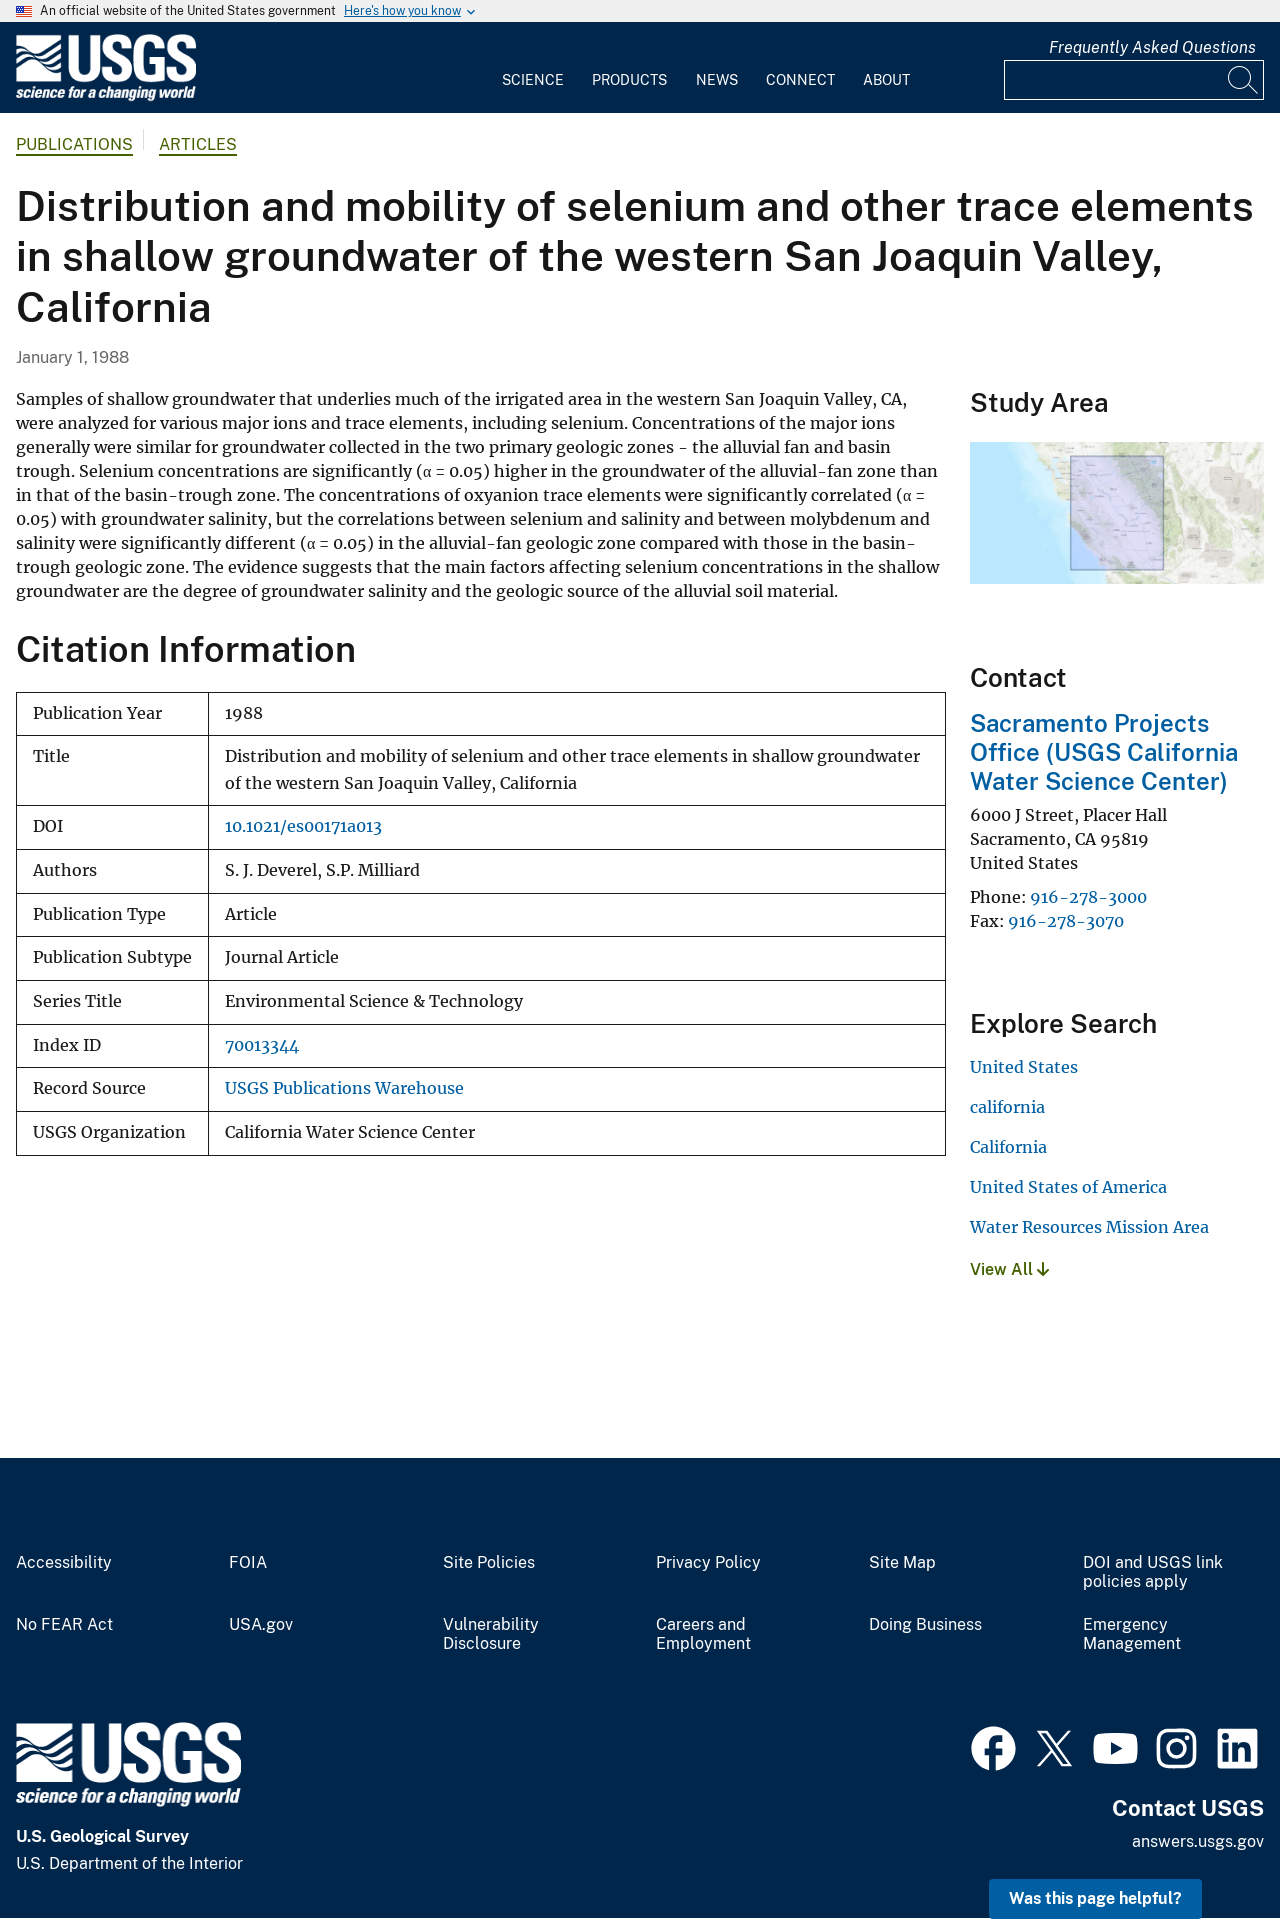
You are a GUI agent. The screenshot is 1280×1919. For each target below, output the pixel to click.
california (1007, 1107)
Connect (800, 80)
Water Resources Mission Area (1089, 1227)
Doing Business (925, 1625)
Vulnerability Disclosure (491, 1634)
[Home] (106, 96)
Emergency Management (1132, 1634)
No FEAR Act (64, 1625)
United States (1024, 1067)
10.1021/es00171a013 (303, 826)
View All (1009, 1269)
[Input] (1134, 80)
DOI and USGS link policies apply (1153, 1572)
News (717, 80)
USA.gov (261, 1625)
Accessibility (64, 1563)
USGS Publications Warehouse (344, 1088)
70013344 (262, 1045)
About (886, 80)
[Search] (1244, 80)
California (1008, 1147)
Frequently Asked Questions (1152, 47)
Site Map (902, 1563)
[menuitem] (533, 68)
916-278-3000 (1088, 897)
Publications (74, 144)
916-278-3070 (1066, 921)
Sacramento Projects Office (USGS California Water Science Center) (1104, 752)
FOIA (248, 1563)
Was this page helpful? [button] (1095, 1898)
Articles (198, 144)
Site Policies (489, 1563)
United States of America (1068, 1187)
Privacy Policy (708, 1563)
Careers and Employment (703, 1634)
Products (629, 80)
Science (533, 80)
